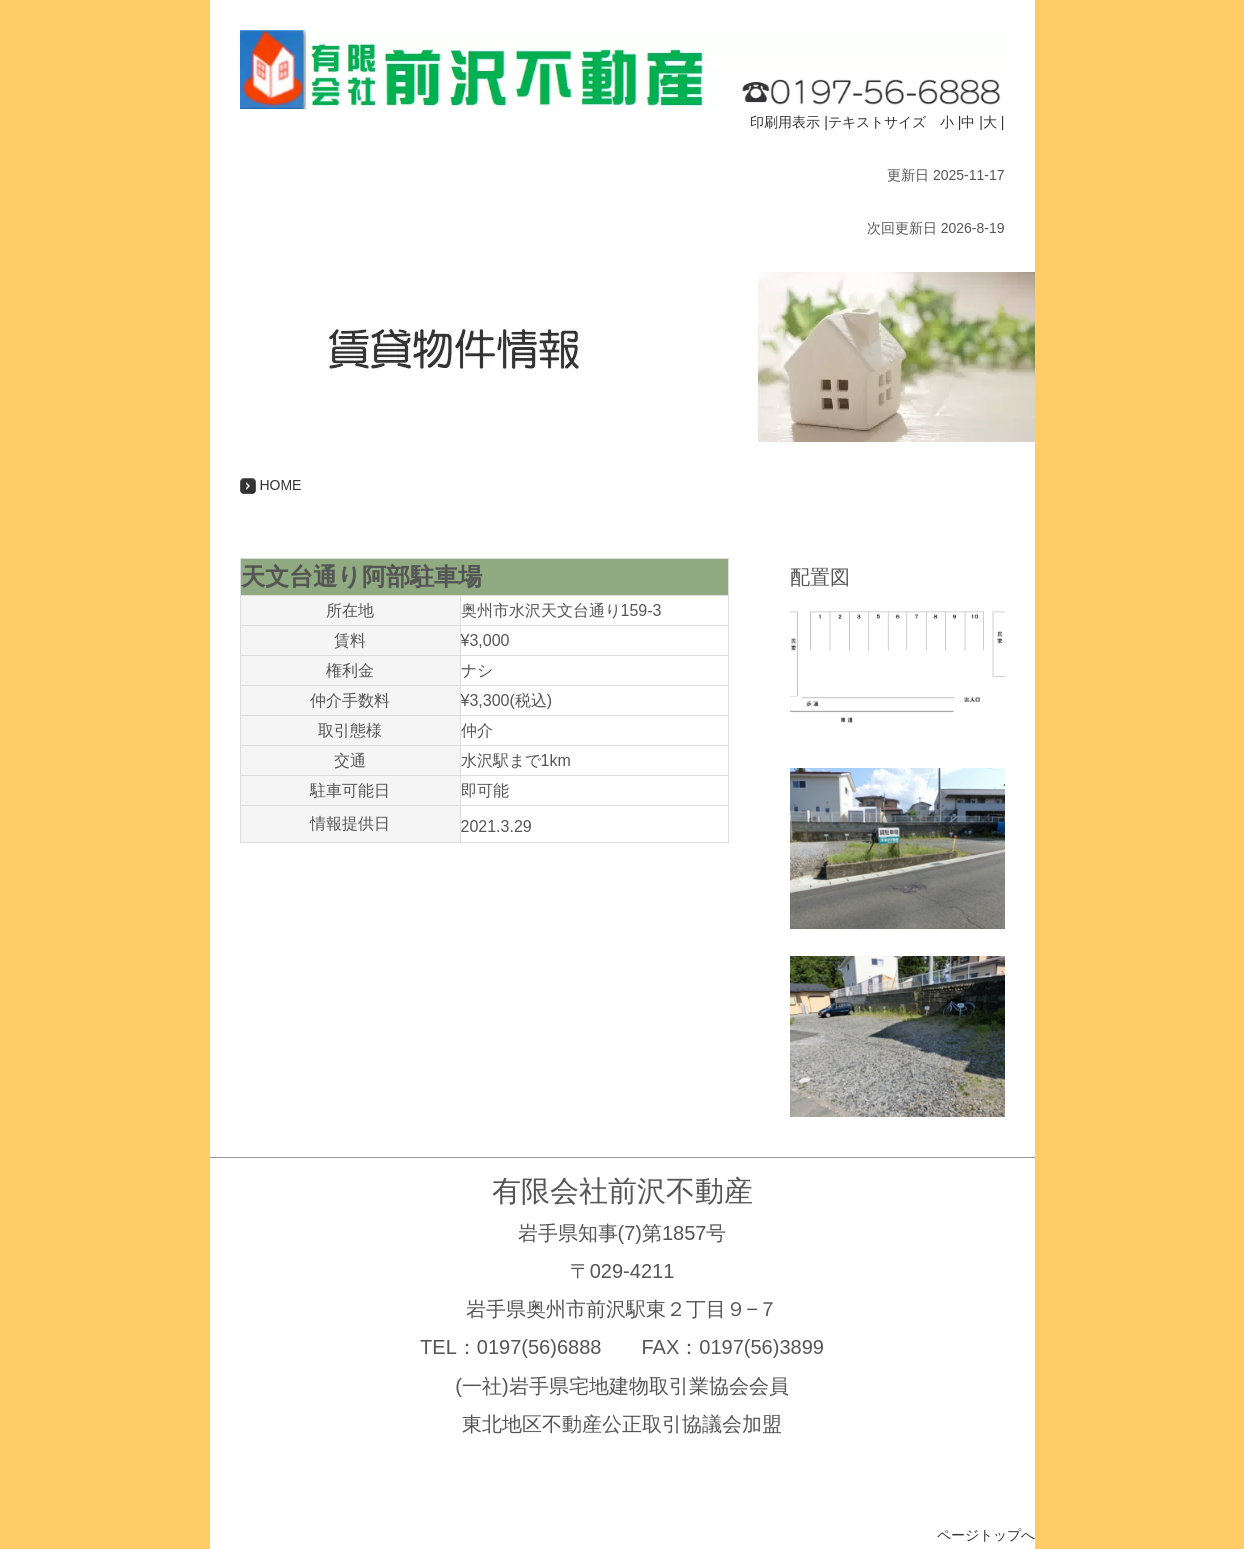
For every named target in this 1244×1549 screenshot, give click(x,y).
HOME (271, 485)
